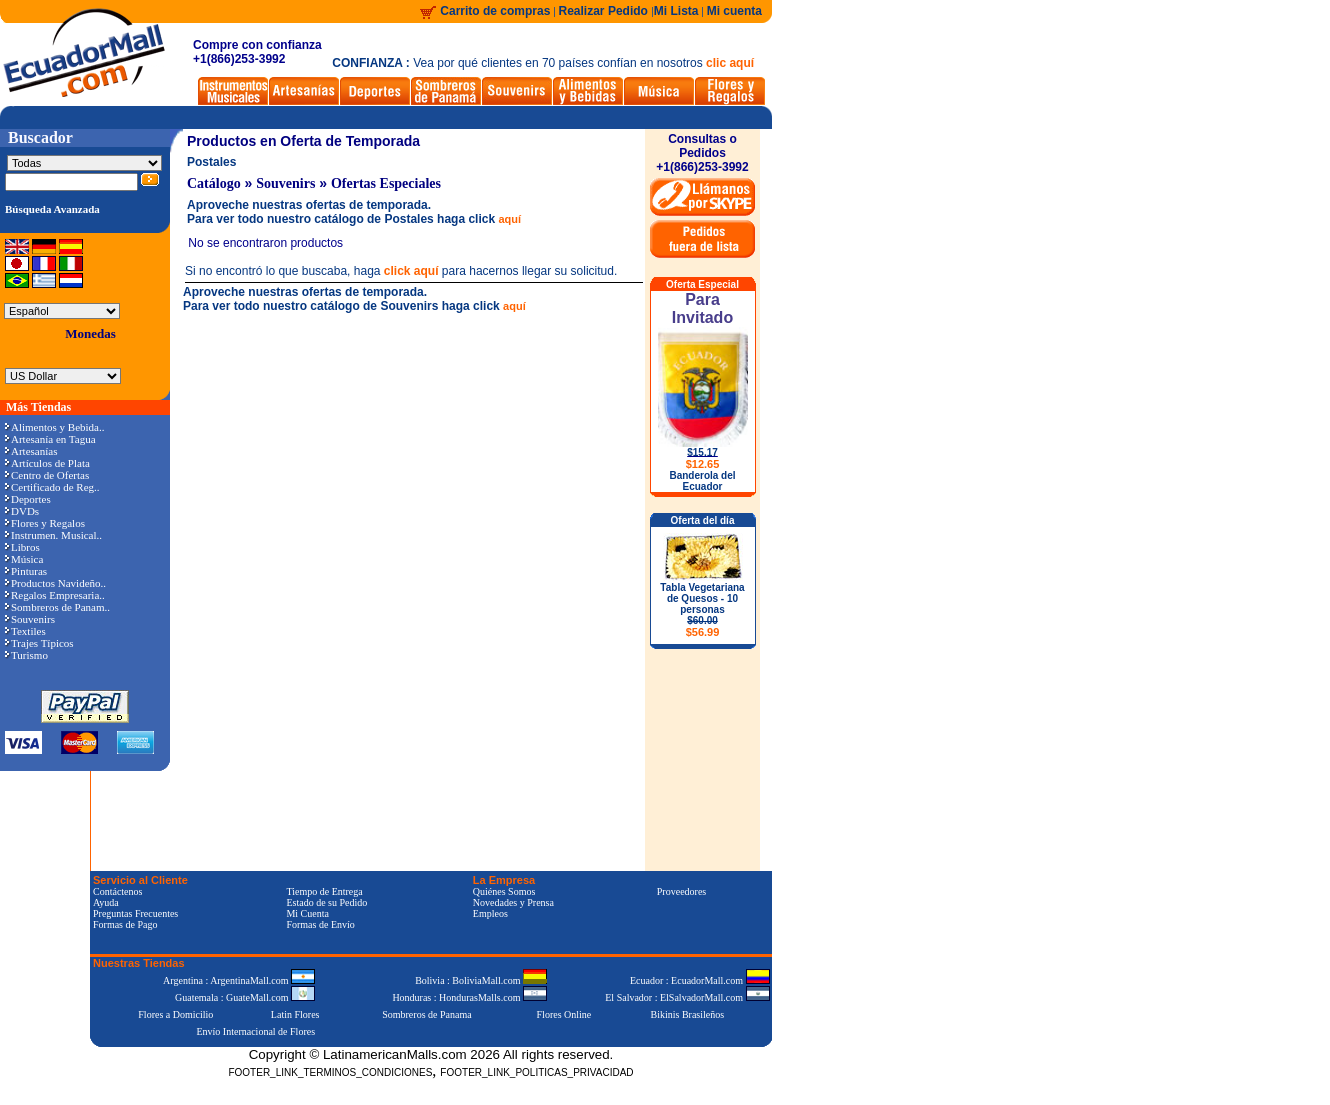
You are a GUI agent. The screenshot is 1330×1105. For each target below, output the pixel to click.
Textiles (25, 631)
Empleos (490, 913)
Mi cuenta (734, 11)
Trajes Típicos (39, 643)
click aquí (411, 271)
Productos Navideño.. (55, 583)
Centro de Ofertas (47, 475)
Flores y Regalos (45, 523)
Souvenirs (30, 619)
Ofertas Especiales (386, 183)
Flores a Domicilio (175, 1014)
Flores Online (564, 1014)
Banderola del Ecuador (702, 481)
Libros (22, 547)
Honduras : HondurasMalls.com (469, 997)
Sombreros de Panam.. (57, 607)
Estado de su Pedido (326, 902)
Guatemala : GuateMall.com (245, 997)
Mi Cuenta (307, 913)
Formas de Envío (320, 924)
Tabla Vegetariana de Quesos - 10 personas (702, 610)
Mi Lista (676, 11)
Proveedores (681, 891)
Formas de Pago (125, 924)
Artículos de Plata (47, 463)
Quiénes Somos (504, 891)
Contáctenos (117, 891)
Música (24, 559)
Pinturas (26, 571)
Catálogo (214, 183)
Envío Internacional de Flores (255, 1031)
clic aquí (730, 63)
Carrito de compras (495, 11)
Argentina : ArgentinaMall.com (239, 980)
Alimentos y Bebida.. (55, 427)
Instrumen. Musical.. (53, 535)
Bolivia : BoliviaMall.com (481, 980)
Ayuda (106, 902)
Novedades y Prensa (513, 902)
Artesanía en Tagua (50, 439)
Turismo (26, 655)
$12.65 (703, 464)
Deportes (28, 499)
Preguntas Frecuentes (135, 913)
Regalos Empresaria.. (55, 595)
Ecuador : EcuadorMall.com (700, 980)
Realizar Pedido (605, 11)
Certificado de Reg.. (52, 487)
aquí (509, 219)
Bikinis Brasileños (688, 1014)
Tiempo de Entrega (324, 891)
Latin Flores (295, 1014)
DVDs (22, 511)
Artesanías (31, 451)
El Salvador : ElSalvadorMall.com (687, 997)
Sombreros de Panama (426, 1014)
